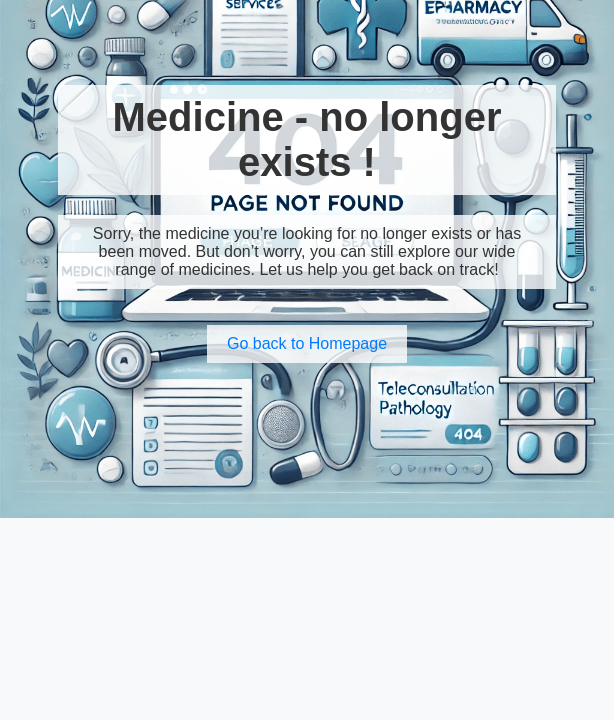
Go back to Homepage (307, 343)
